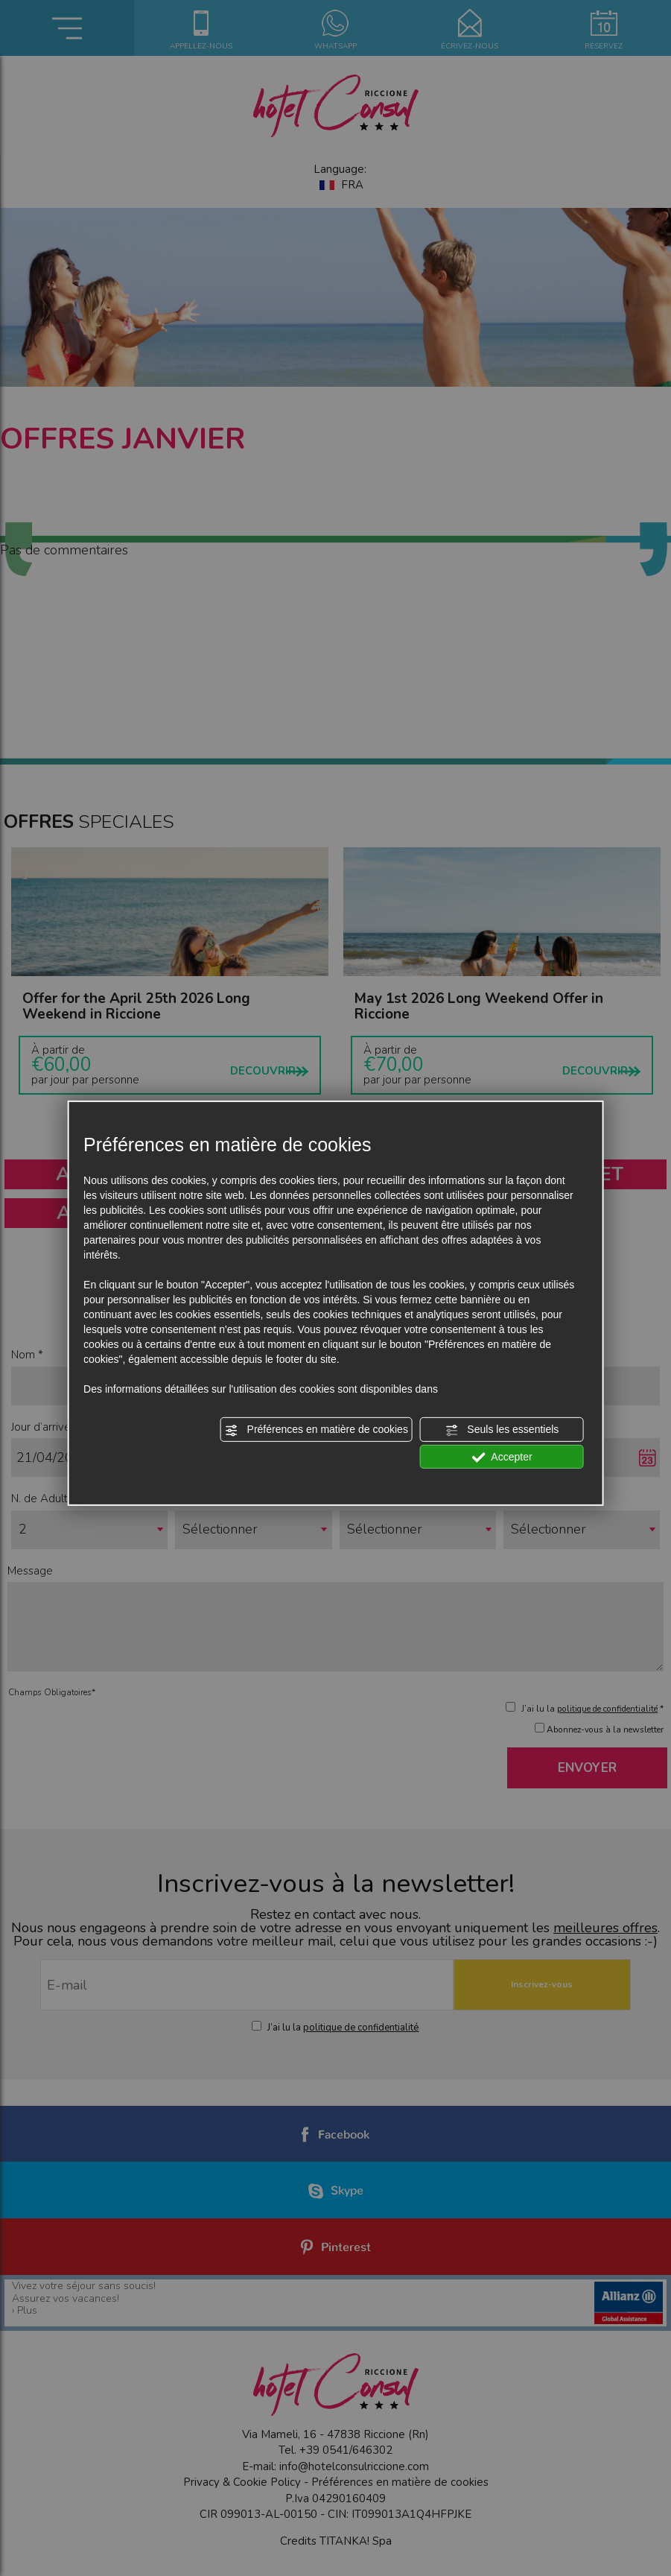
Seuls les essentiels (502, 1430)
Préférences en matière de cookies (316, 1430)
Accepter (501, 1456)
